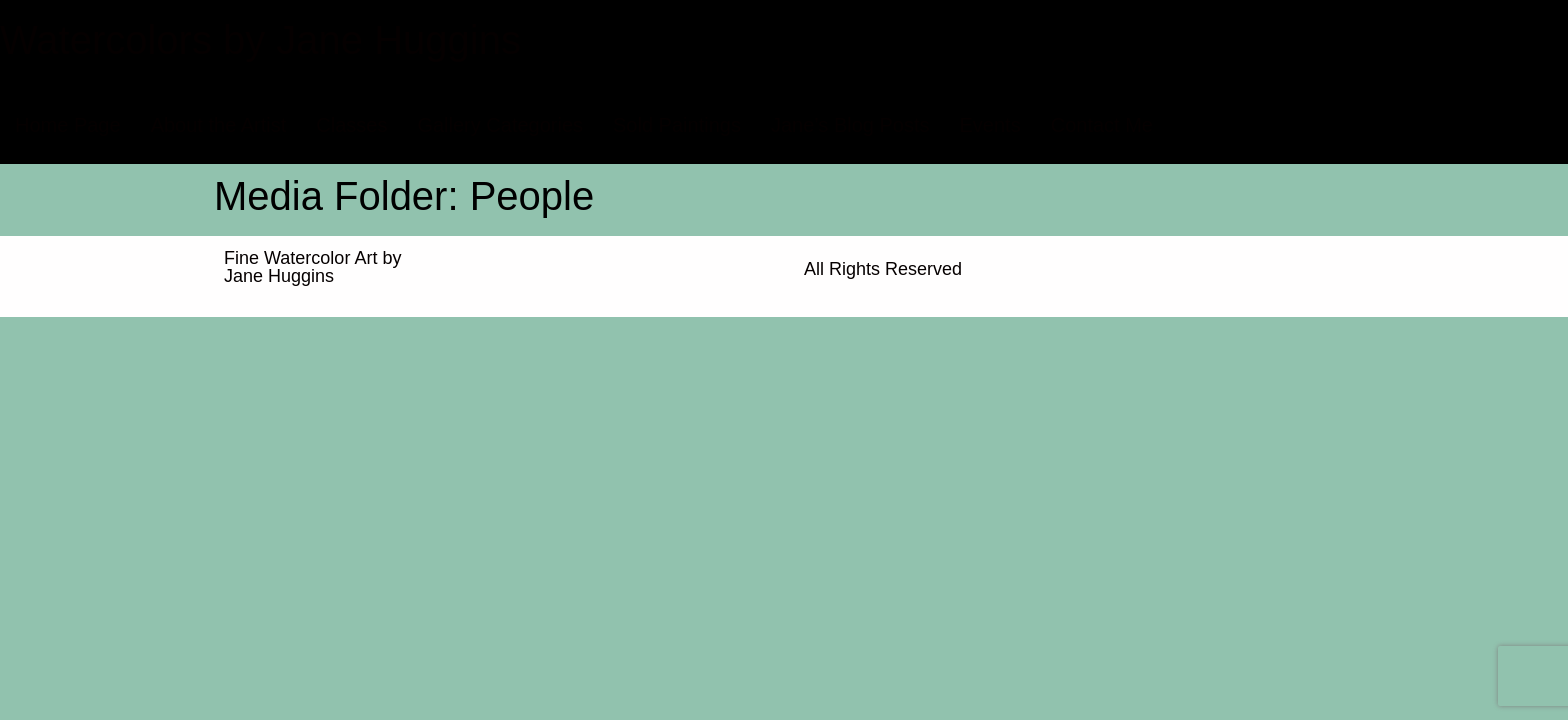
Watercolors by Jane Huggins (260, 40)
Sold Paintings (677, 125)
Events (990, 125)
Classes (351, 125)
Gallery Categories (500, 125)
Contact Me (1102, 125)
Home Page (68, 125)
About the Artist (219, 125)
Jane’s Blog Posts (850, 125)
